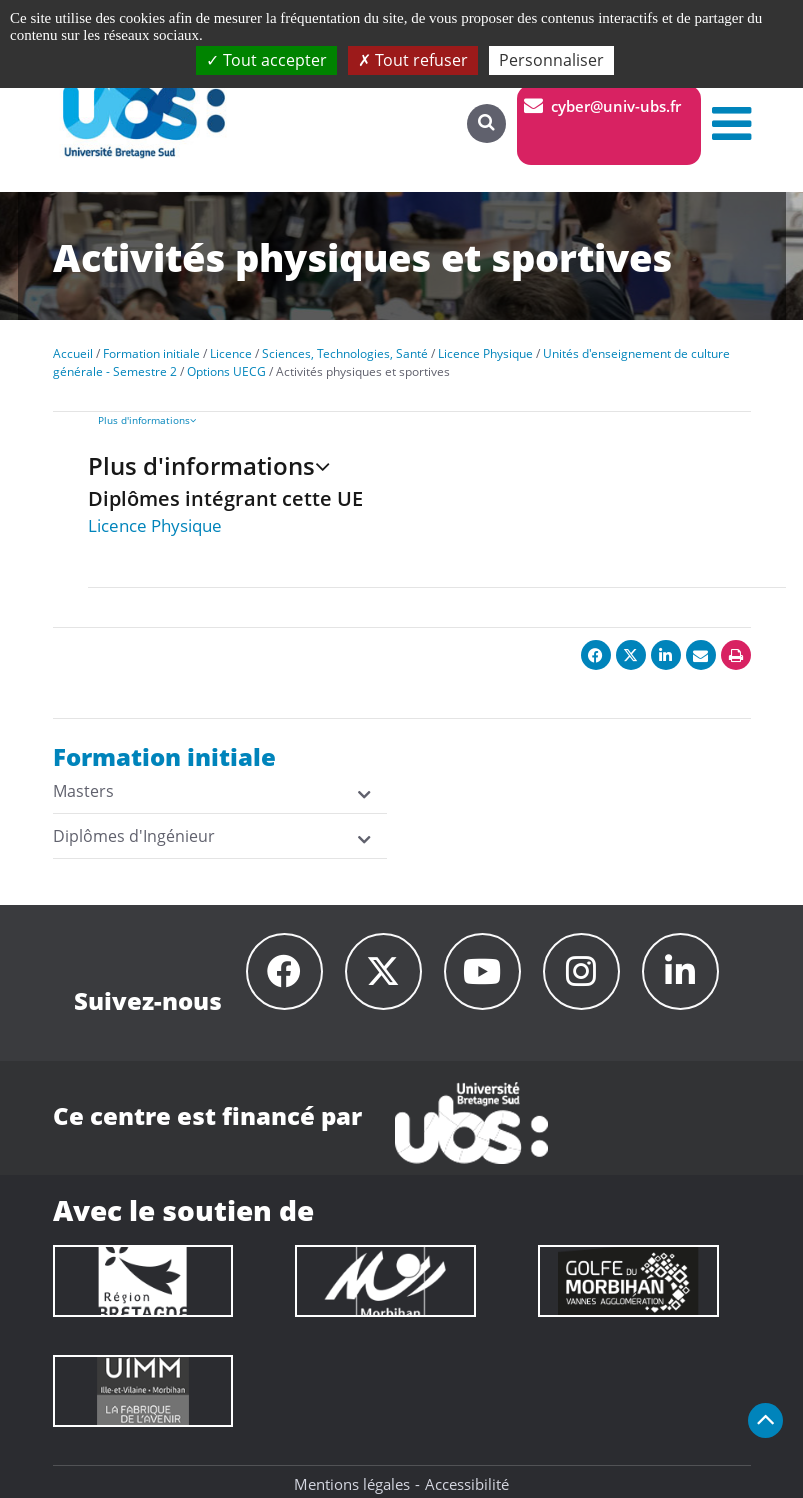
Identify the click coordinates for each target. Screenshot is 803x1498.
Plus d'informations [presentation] (147, 420)
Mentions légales (352, 1484)
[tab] (442, 420)
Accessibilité (467, 1484)
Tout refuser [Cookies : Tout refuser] (413, 60)
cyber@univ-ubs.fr (616, 106)
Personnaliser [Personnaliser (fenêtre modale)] (551, 60)
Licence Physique (155, 525)
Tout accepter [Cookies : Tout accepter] (266, 60)
